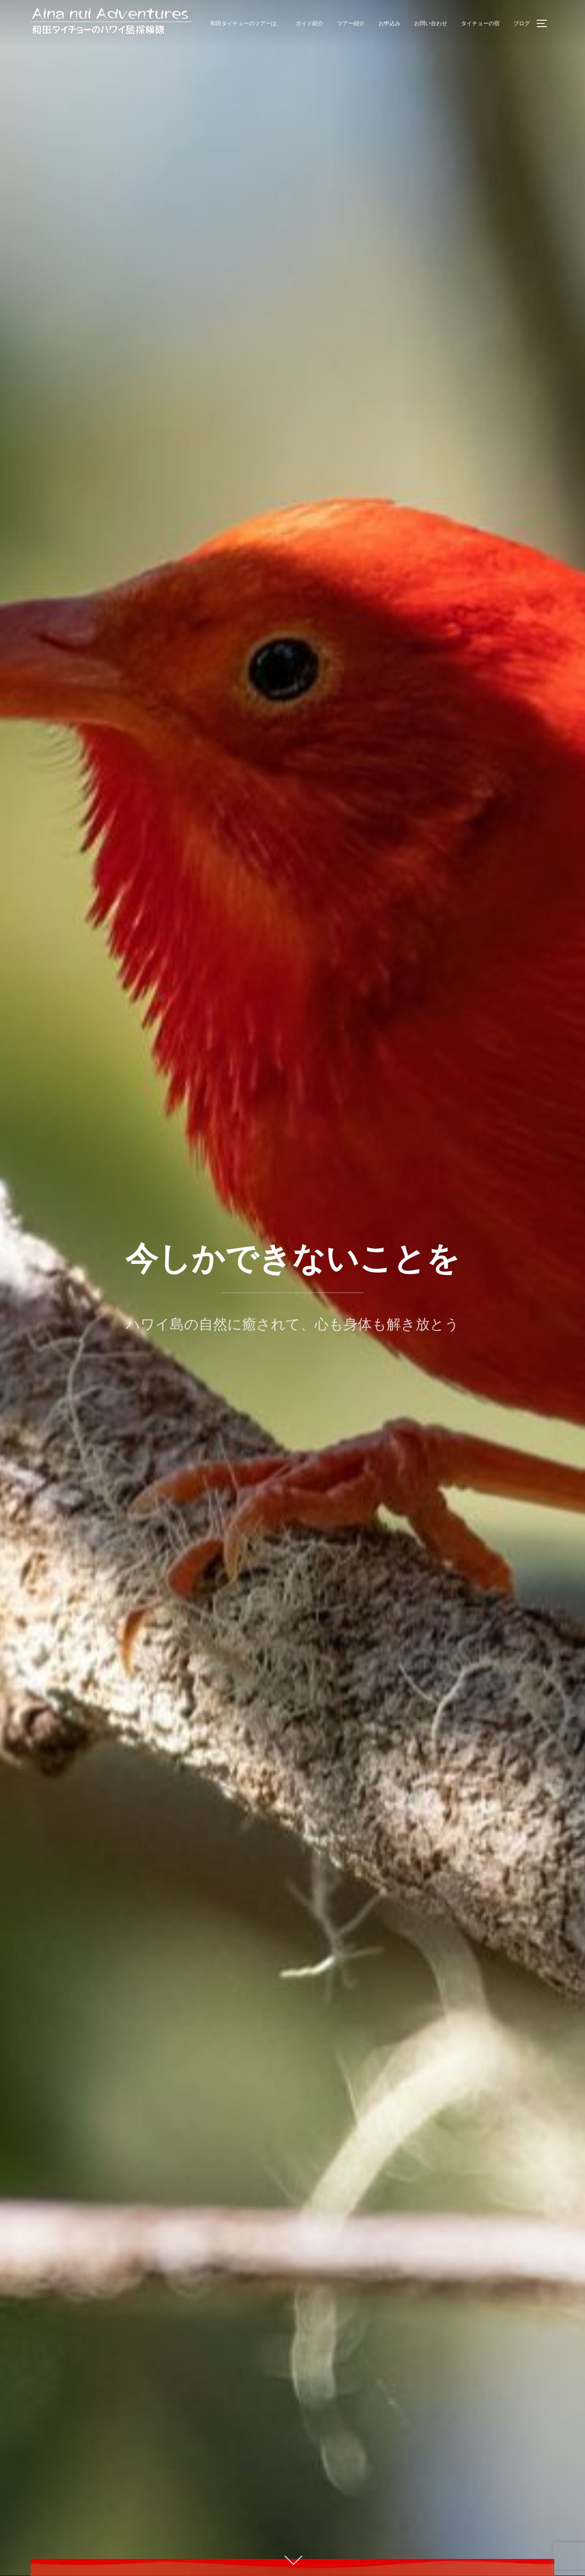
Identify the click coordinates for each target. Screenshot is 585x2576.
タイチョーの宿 (480, 23)
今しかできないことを (292, 1258)
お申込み (389, 23)
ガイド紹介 (309, 23)
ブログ (521, 23)
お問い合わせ (430, 23)
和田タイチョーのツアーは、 (246, 23)
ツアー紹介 (351, 23)
